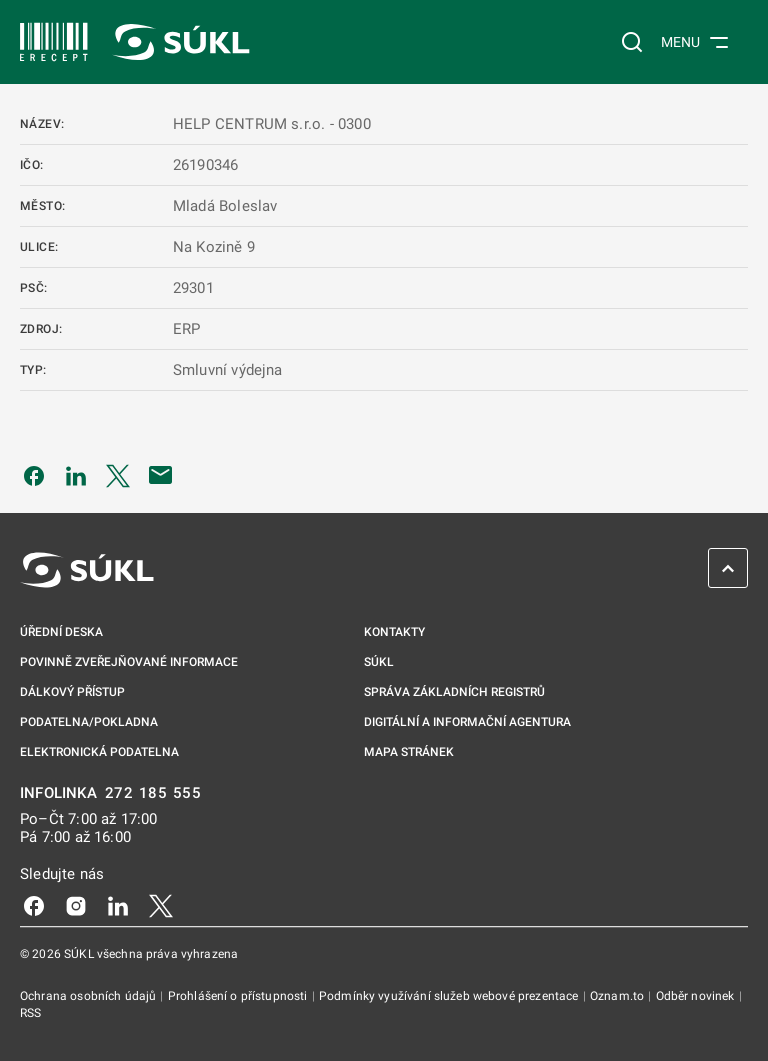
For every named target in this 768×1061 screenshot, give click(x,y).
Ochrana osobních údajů (89, 996)
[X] (161, 905)
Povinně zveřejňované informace (129, 662)
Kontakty (394, 632)
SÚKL (379, 662)
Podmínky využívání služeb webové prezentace (450, 996)
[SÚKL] (54, 42)
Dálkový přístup (72, 692)
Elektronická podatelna (99, 752)
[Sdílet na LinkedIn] (76, 475)
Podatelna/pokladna (89, 722)
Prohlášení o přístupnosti (239, 996)
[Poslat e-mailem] (161, 475)
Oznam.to (618, 996)
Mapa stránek (409, 752)
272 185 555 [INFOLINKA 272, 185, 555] (153, 793)
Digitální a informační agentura (467, 722)
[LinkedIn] (118, 905)
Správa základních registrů (454, 692)
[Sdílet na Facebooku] (34, 475)
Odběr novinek (697, 996)
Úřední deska (61, 632)
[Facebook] (34, 905)
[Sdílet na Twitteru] (118, 475)
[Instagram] (76, 905)
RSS (30, 1013)
